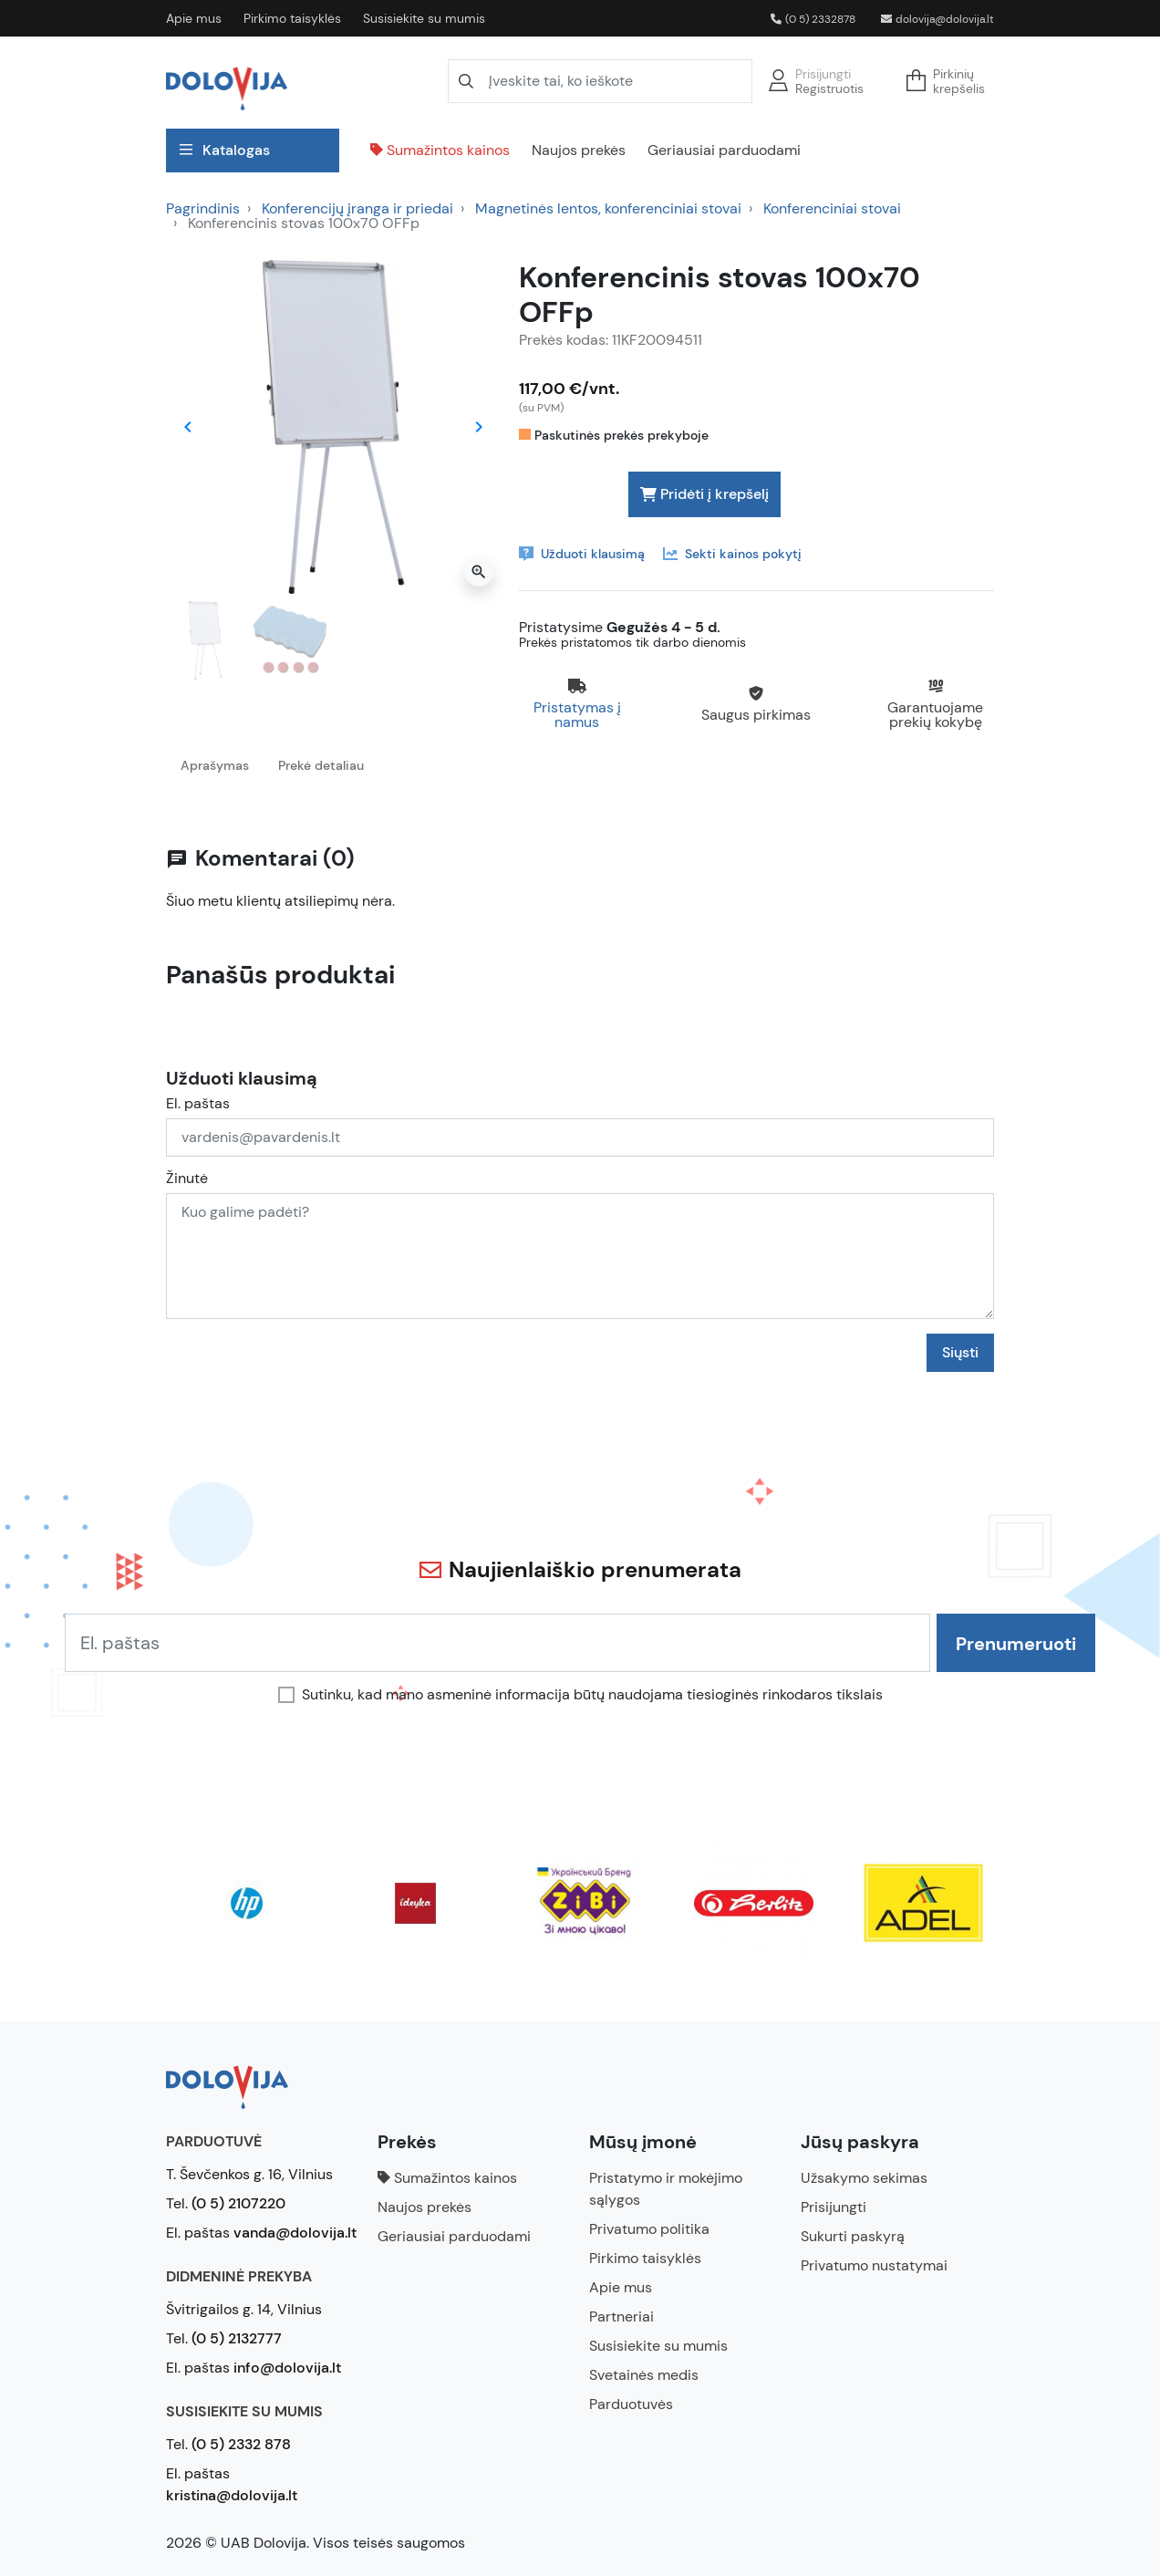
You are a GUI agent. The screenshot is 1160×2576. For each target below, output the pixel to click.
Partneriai (621, 2316)
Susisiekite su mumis (424, 18)
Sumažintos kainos (440, 150)
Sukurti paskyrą (853, 2236)
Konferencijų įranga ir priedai (357, 208)
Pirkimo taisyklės (292, 18)
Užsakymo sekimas (864, 2177)
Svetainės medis (644, 2374)
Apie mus (194, 18)
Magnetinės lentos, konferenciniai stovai (608, 208)
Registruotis (829, 88)
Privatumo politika (649, 2228)
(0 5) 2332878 (813, 19)
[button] (951, 81)
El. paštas (198, 1103)
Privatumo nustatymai (874, 2265)
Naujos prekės (579, 150)
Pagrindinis (203, 208)
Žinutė (187, 1178)
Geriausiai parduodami (724, 150)
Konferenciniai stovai (832, 208)
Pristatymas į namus (577, 715)
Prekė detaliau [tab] (321, 765)
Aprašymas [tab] (215, 765)
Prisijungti (823, 74)
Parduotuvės (631, 2404)
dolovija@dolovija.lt (937, 19)
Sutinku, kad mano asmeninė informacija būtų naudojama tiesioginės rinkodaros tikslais (592, 1695)
